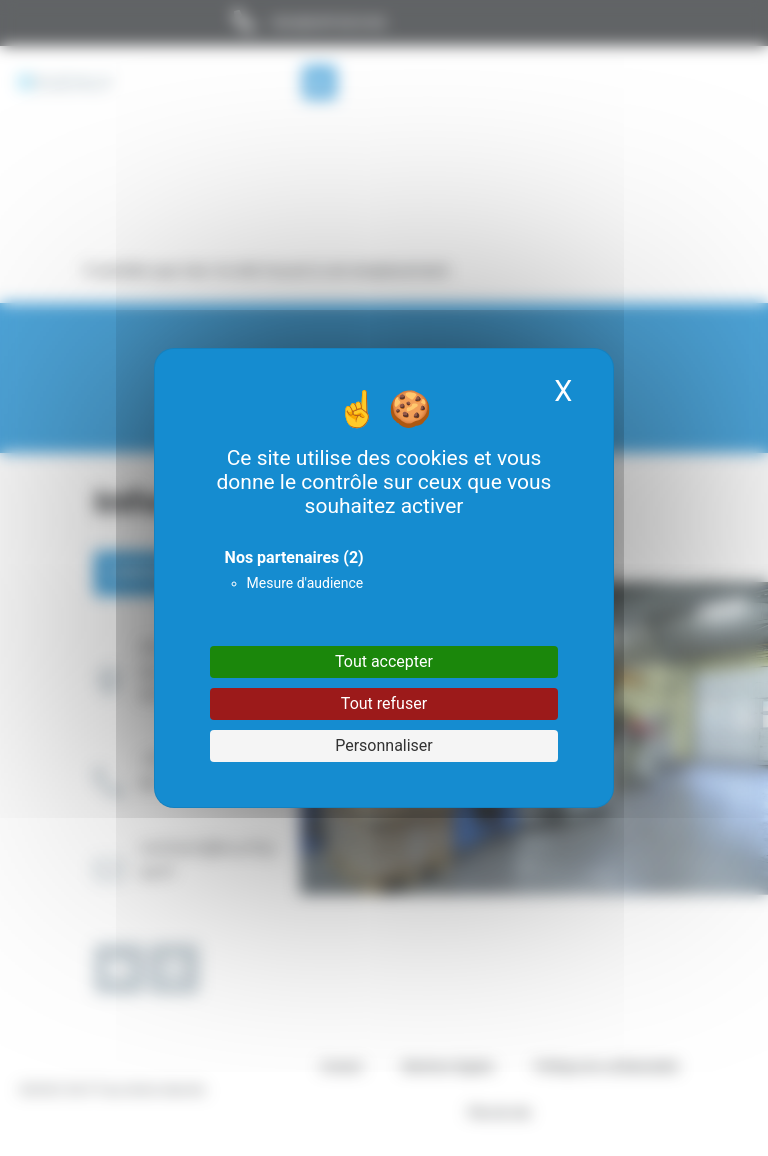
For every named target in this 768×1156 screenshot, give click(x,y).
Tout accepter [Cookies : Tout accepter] (384, 661)
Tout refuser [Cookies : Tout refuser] (384, 703)
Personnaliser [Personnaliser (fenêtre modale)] (384, 745)
